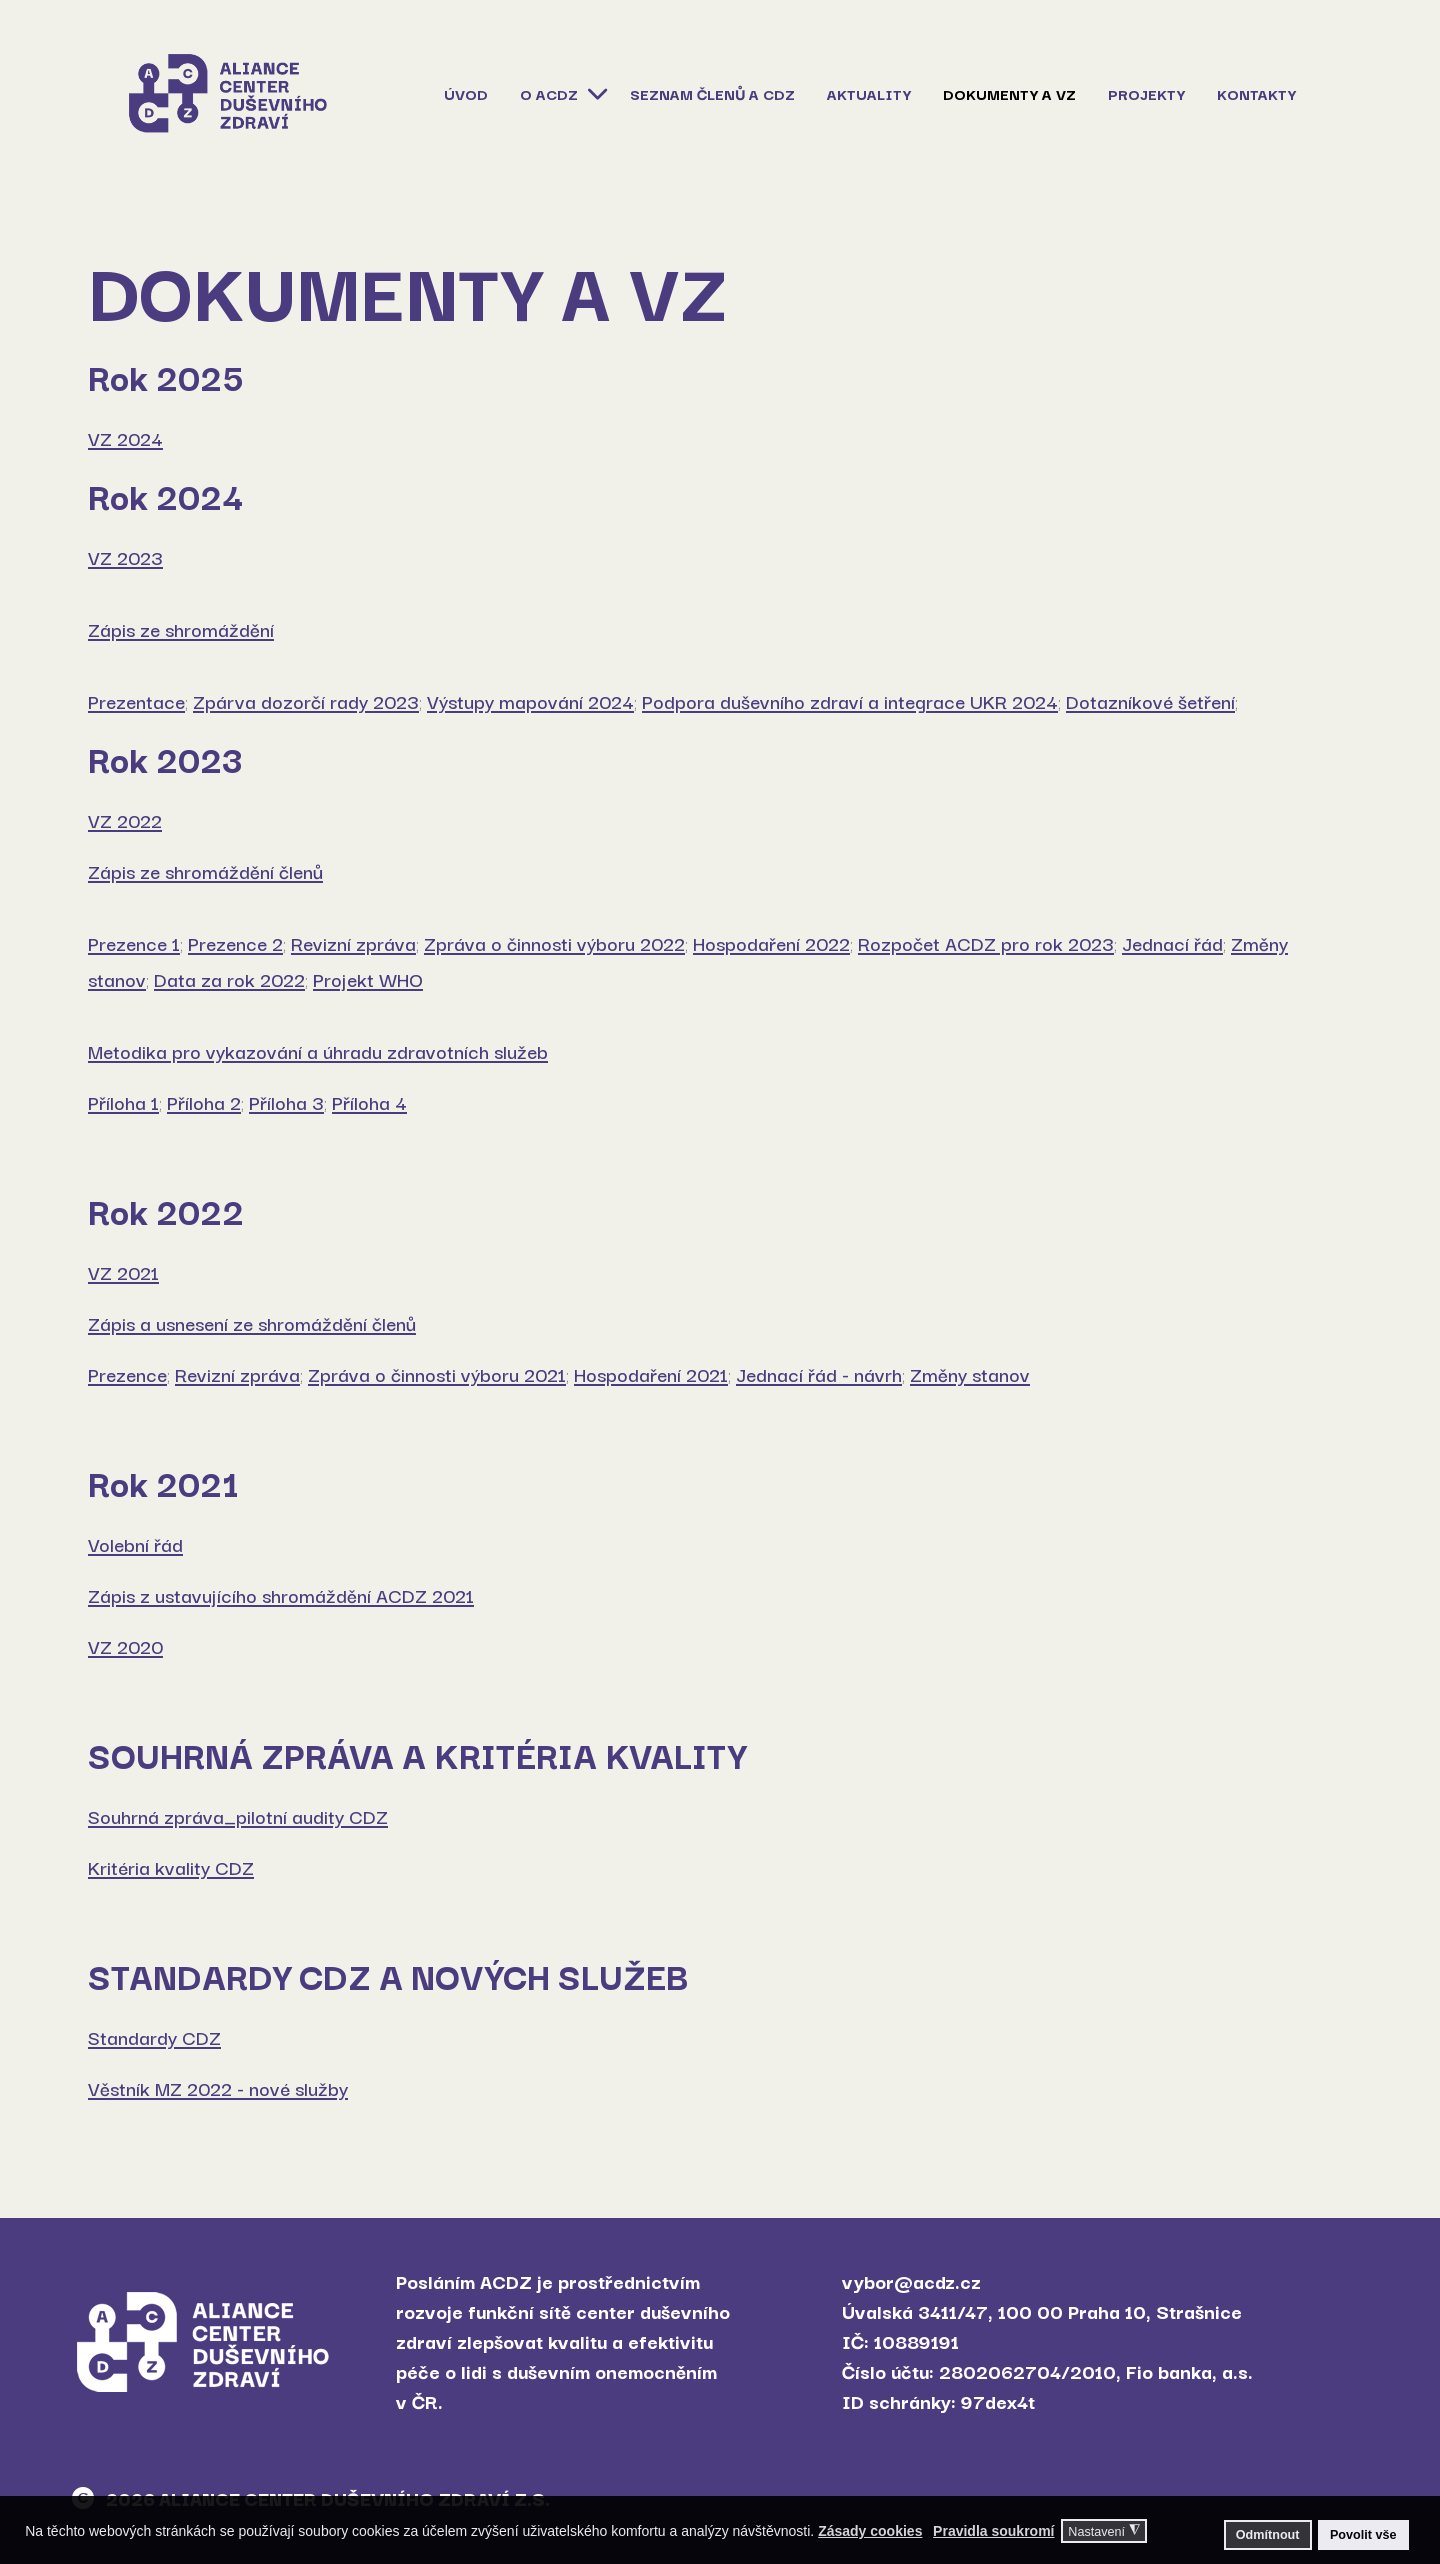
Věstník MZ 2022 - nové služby (218, 2088)
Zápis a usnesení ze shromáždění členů (252, 1323)
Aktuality (869, 93)
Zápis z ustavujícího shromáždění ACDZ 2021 (281, 1595)
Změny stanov (970, 1374)
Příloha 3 (286, 1102)
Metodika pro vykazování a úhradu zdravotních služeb (318, 1051)
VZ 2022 (125, 820)
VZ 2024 (125, 438)
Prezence (127, 1374)
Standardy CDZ (154, 2037)
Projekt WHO (368, 979)
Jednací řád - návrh (819, 1374)
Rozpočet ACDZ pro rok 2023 (986, 943)
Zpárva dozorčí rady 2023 (306, 701)
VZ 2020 (125, 1646)
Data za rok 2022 (229, 979)
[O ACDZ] (596, 93)
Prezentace (136, 701)
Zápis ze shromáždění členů (205, 871)
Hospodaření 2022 (771, 943)
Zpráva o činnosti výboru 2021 (437, 1374)
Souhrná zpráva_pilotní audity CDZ (238, 1816)
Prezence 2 (235, 943)
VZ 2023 (125, 557)
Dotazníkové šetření (1150, 701)
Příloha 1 (123, 1102)
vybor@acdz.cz (911, 2281)
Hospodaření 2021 (651, 1374)
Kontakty (1256, 93)
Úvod (466, 93)
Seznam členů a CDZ (712, 93)
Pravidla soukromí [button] (993, 2531)
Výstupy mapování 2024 (530, 701)
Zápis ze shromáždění (181, 629)
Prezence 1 (134, 943)
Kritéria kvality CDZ (171, 1867)
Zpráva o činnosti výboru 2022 (554, 943)
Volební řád (135, 1544)
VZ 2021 (123, 1272)
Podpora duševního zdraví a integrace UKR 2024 (850, 701)
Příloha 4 (369, 1102)
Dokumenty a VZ (1009, 93)
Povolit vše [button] (1363, 2535)
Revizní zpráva (353, 943)
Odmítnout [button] (1268, 2535)
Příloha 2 (204, 1102)
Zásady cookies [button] (870, 2531)
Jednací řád (1172, 943)
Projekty (1146, 93)
